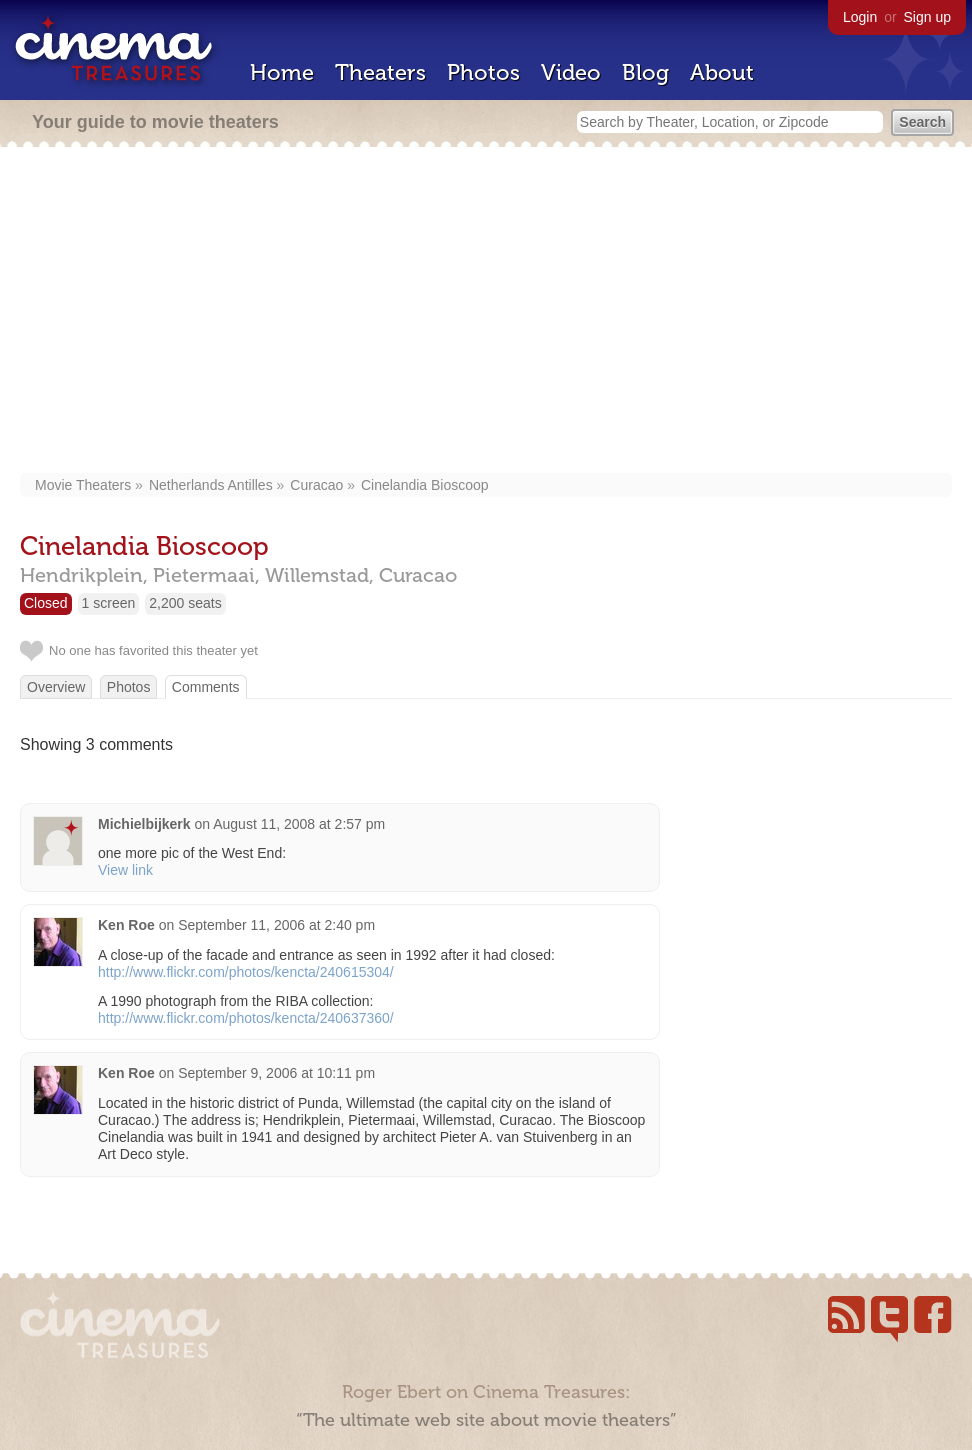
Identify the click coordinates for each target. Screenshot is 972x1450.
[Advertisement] (486, 312)
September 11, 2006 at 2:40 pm (276, 925)
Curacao (316, 485)
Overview (56, 687)
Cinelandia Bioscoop (425, 485)
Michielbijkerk (144, 824)
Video (571, 72)
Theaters (380, 72)
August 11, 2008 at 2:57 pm (299, 824)
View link (125, 870)
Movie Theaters (83, 485)
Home (282, 72)
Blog (645, 72)
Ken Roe (126, 925)
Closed (46, 603)
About (722, 72)
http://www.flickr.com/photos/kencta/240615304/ (246, 972)
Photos (483, 72)
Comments (206, 687)
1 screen (109, 603)
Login (860, 17)
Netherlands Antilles (211, 485)
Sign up (927, 17)
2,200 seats (185, 603)
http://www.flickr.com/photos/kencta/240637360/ (246, 1018)
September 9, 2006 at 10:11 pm (276, 1073)
